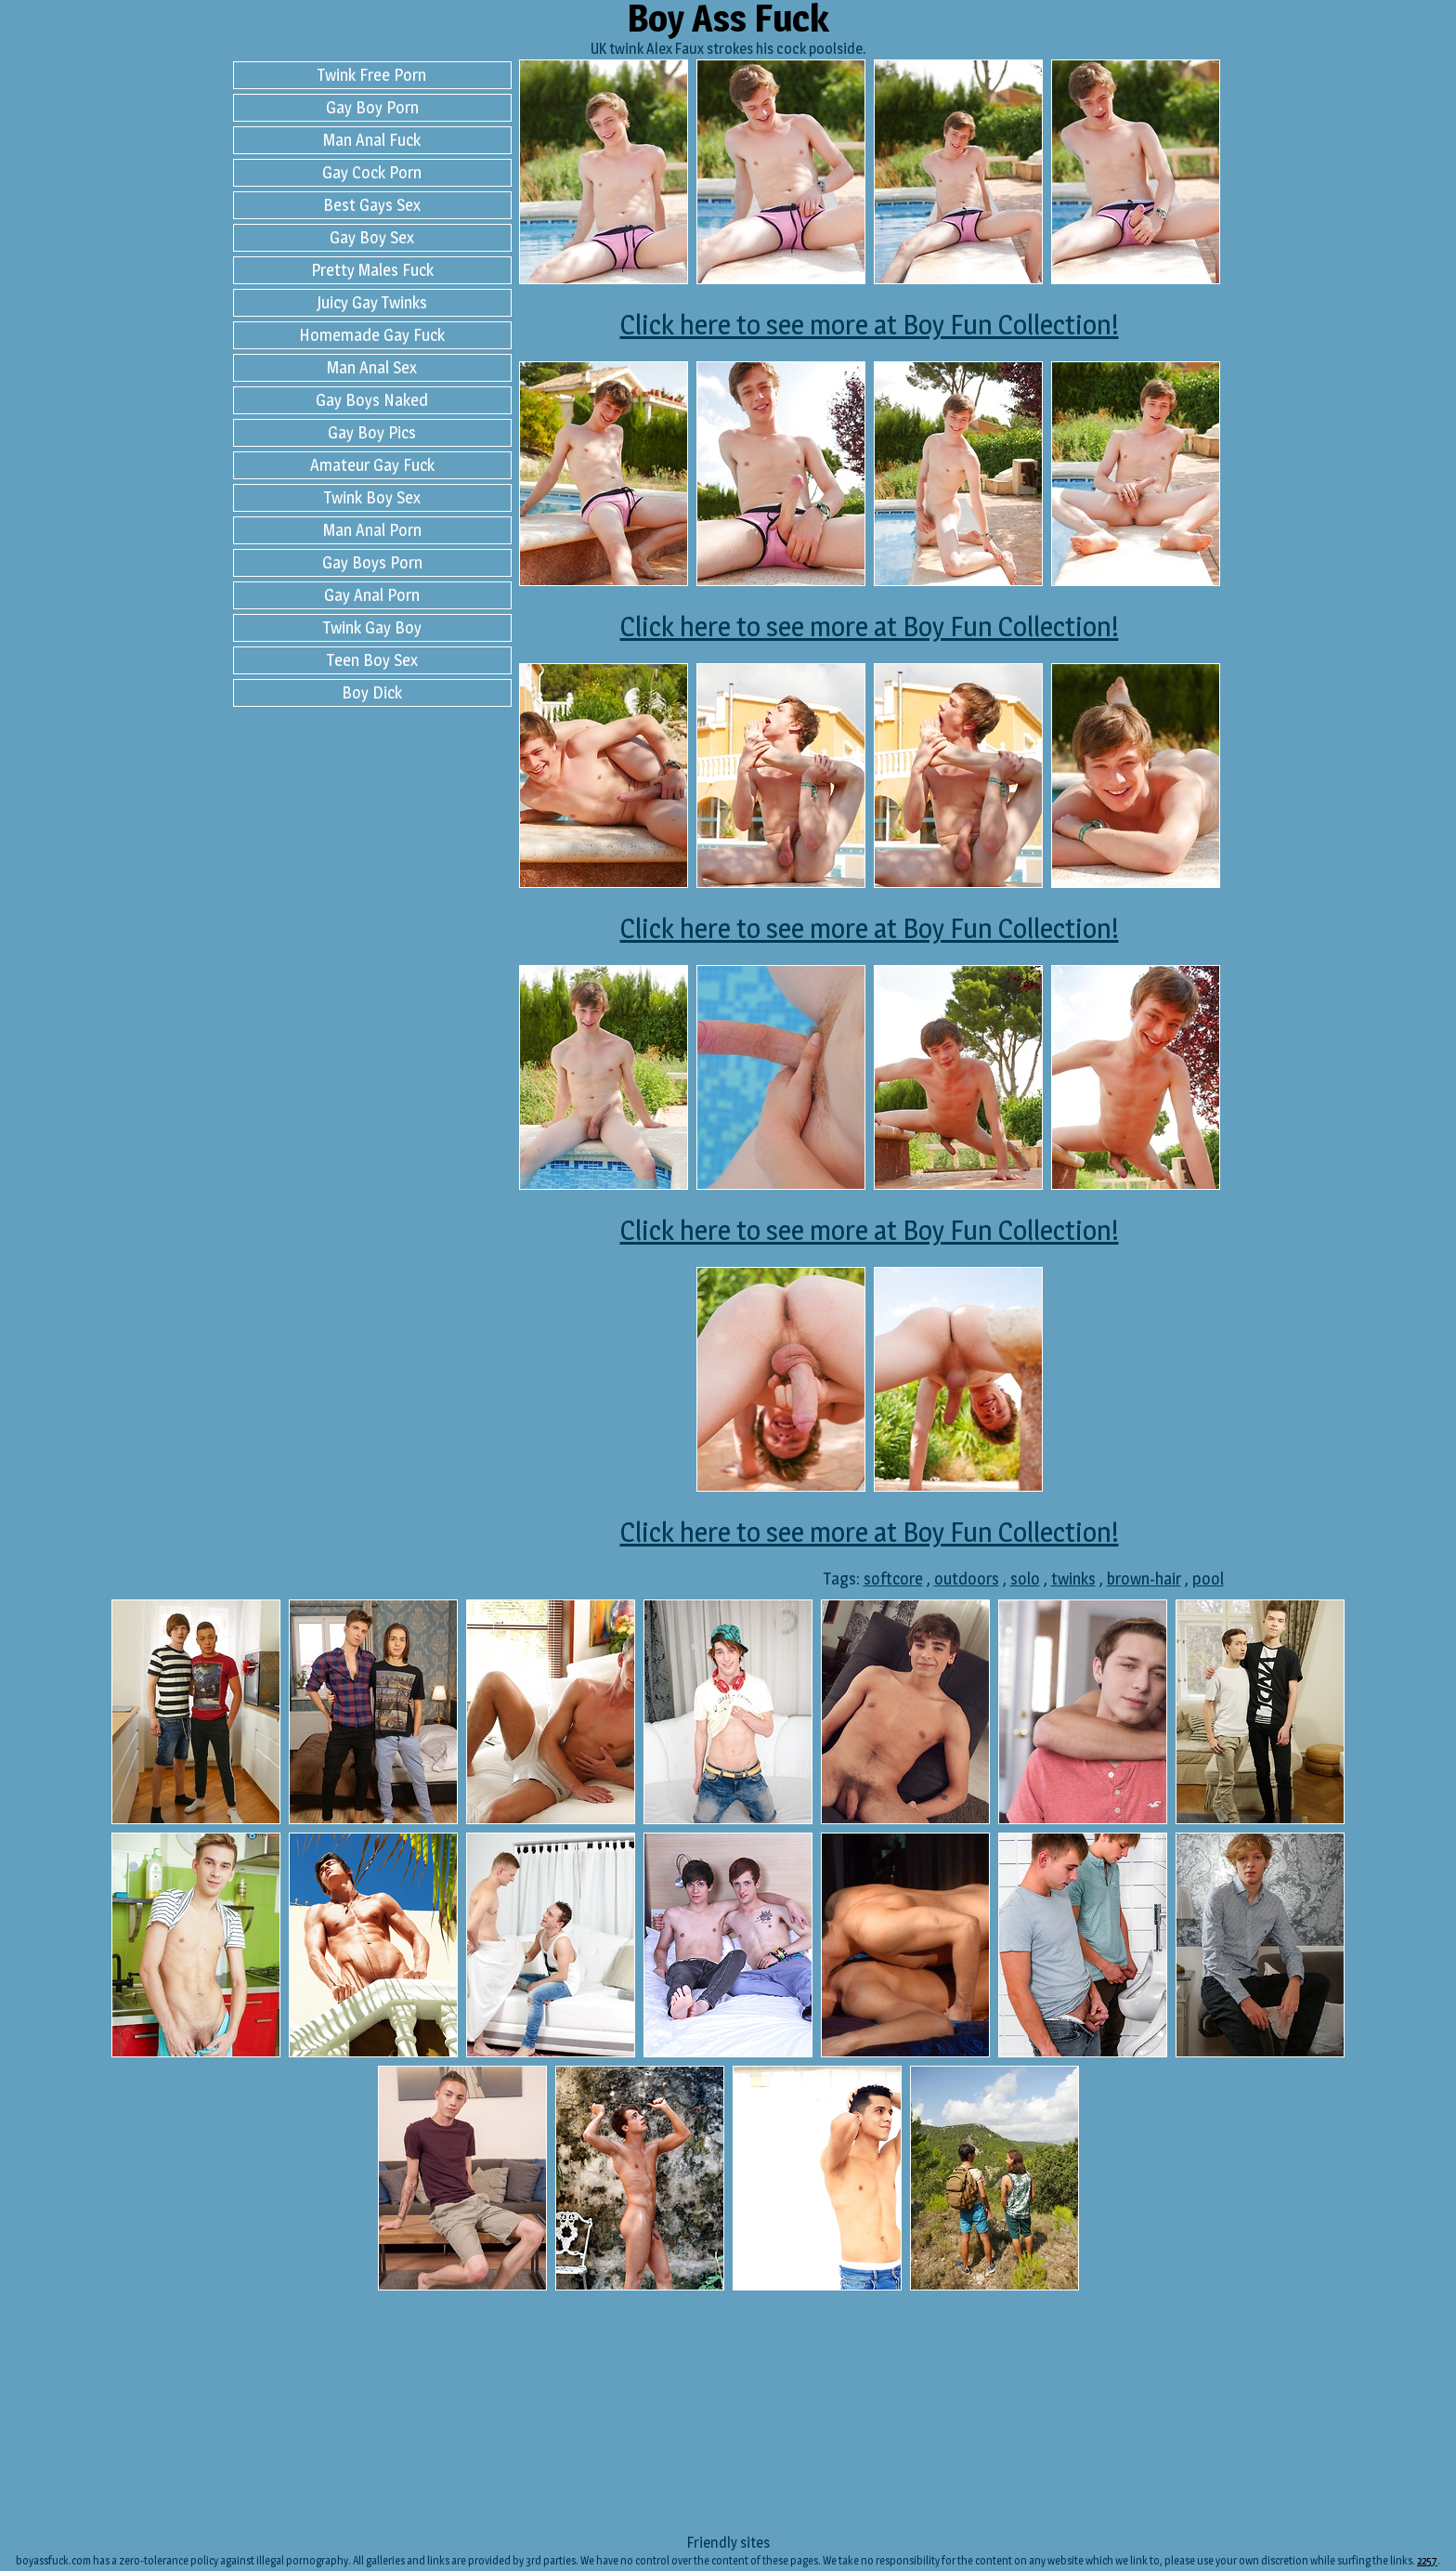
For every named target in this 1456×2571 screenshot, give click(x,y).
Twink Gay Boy (372, 627)
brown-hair (1144, 1578)
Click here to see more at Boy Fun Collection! (869, 324)
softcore (893, 1578)
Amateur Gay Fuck (372, 465)
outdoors (966, 1578)
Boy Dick (372, 692)
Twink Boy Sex (372, 497)
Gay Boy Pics (372, 432)
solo (1025, 1578)
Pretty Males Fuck (372, 270)
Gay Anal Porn (372, 595)
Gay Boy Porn (372, 107)
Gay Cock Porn (372, 172)
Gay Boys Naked (372, 400)
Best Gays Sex (372, 205)
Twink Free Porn (372, 75)
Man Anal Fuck (372, 140)
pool (1208, 1578)
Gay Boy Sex (372, 237)
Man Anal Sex (372, 367)
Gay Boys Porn (372, 562)
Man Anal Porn (372, 530)
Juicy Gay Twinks (372, 302)
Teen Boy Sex (372, 660)
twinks (1073, 1578)
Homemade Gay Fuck (372, 335)
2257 (1427, 2560)
